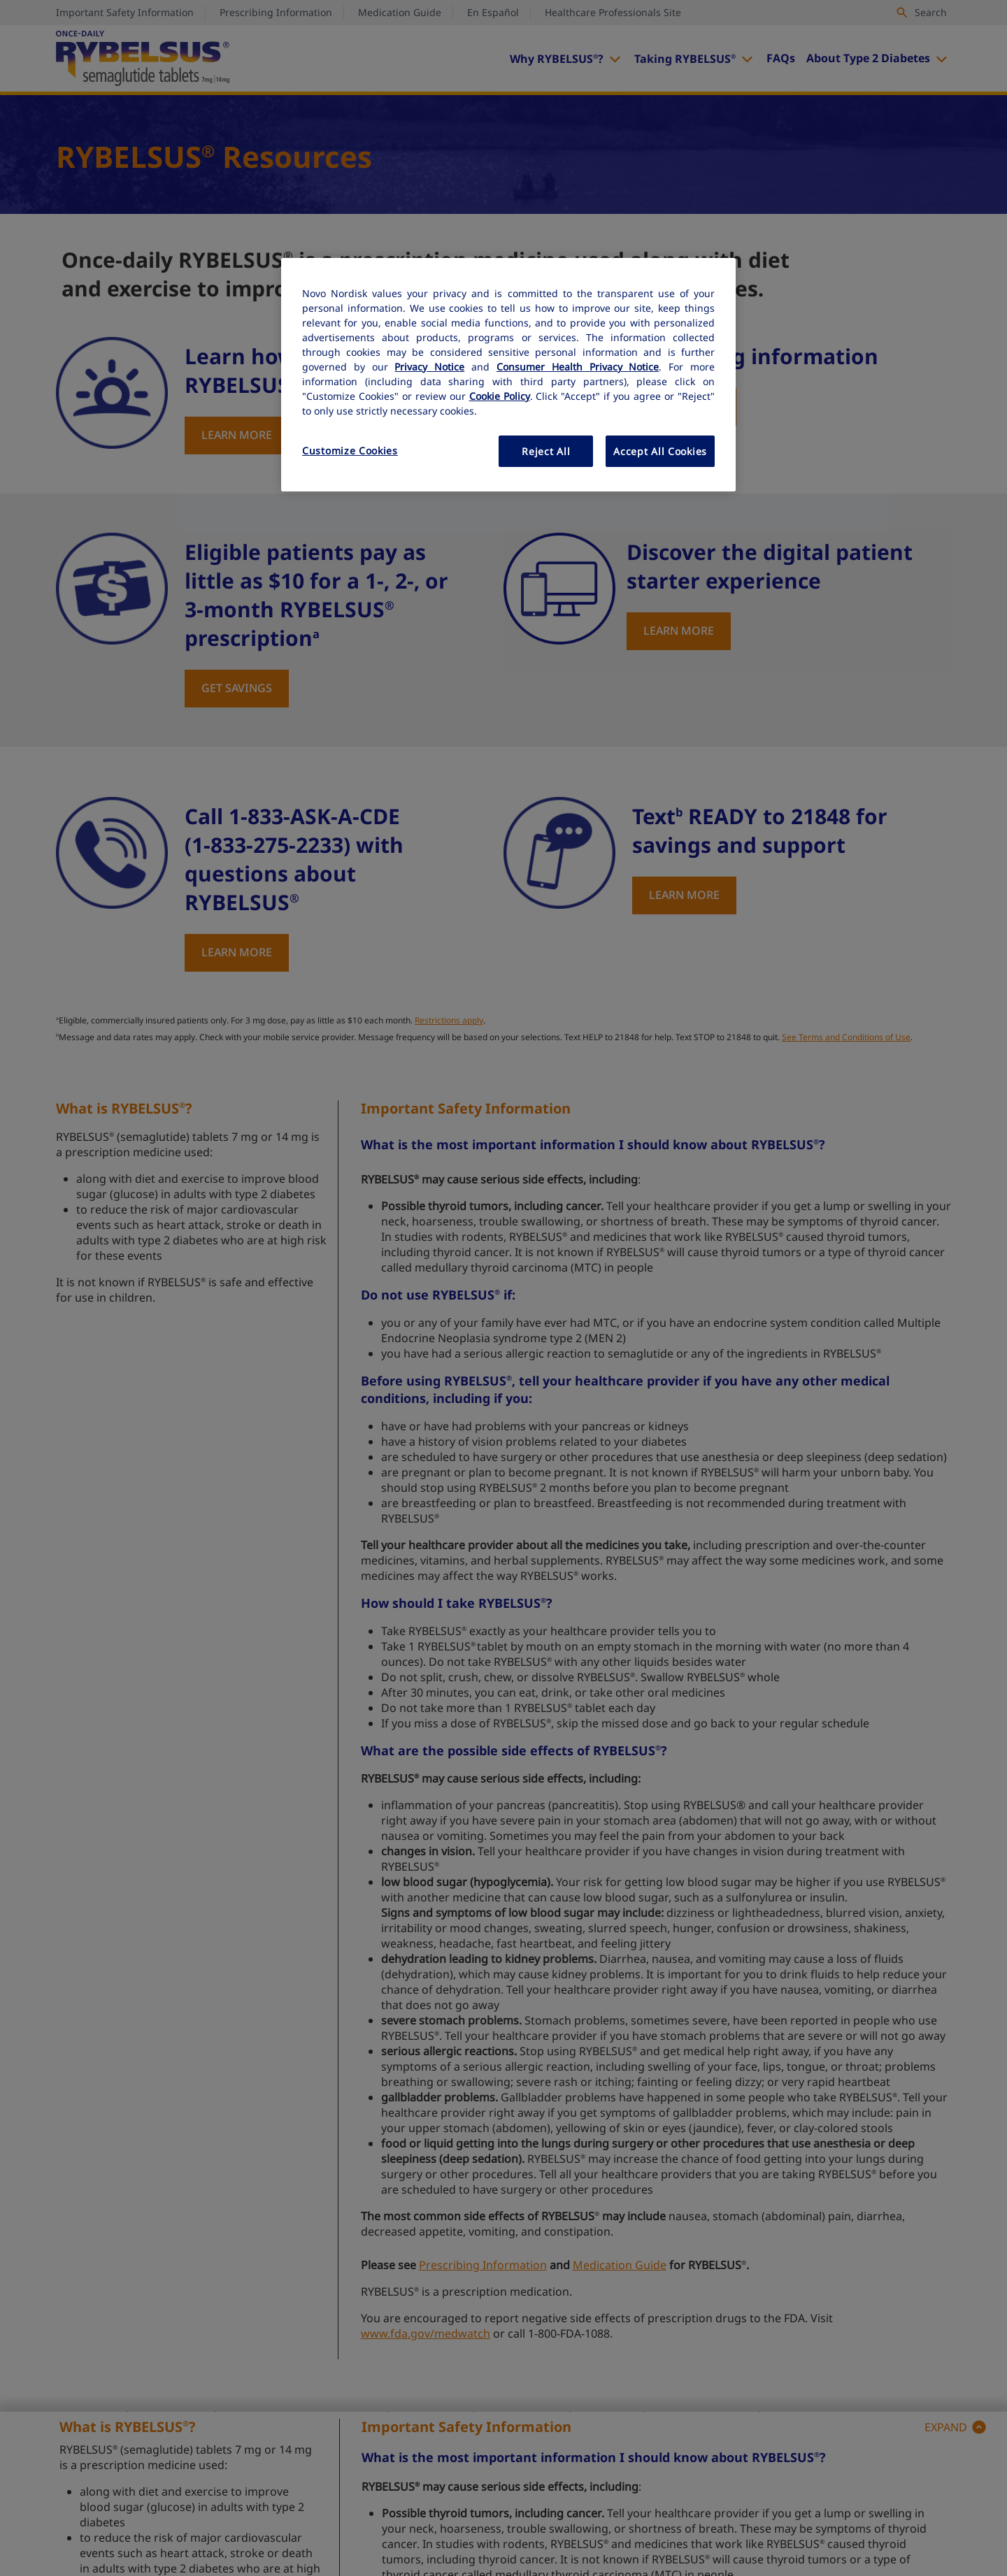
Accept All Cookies (660, 451)
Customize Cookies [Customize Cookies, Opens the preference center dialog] (350, 450)
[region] (508, 375)
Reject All (546, 451)
